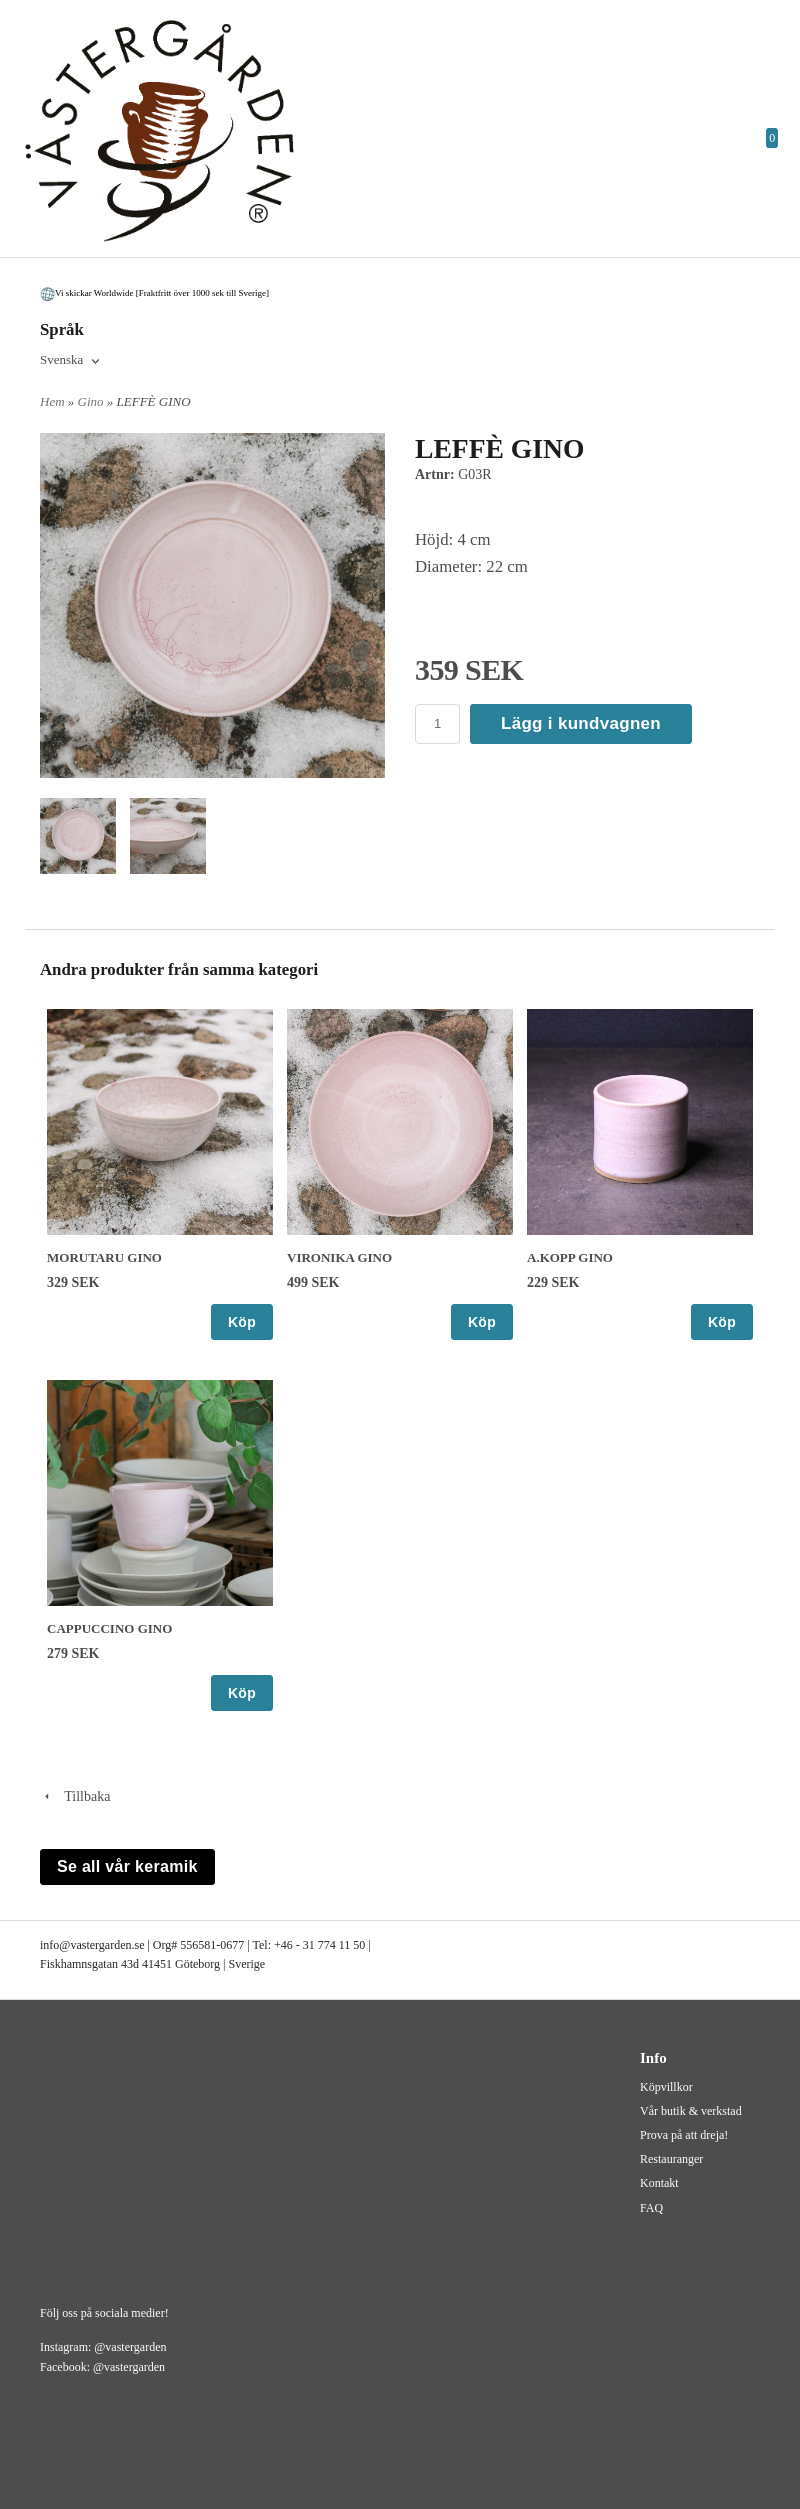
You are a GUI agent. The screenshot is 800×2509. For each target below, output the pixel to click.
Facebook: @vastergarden (102, 2367)
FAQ (651, 2208)
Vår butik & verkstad (691, 2111)
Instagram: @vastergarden (103, 2347)
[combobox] (71, 361)
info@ (55, 1945)
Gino (92, 401)
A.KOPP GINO (570, 1257)
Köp (242, 1322)
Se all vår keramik (127, 1866)
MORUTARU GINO (104, 1257)
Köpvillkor (666, 2087)
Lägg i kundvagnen (581, 723)
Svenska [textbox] (61, 360)
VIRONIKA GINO (339, 1257)
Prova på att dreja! (684, 2135)
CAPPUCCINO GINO (109, 1628)
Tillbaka (75, 1796)
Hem (52, 401)
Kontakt (659, 2183)
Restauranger (671, 2159)
